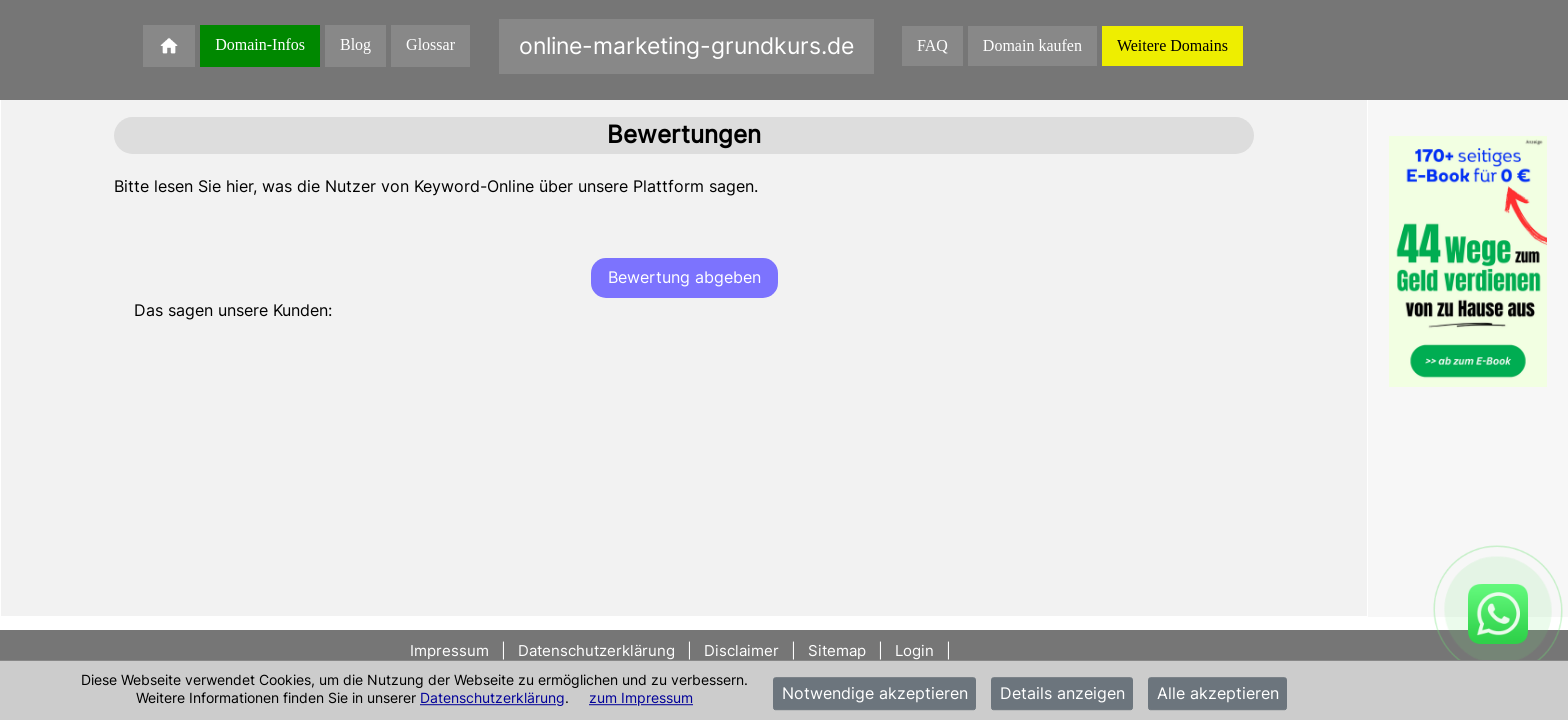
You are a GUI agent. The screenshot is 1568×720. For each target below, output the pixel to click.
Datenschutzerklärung (492, 697)
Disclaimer (741, 650)
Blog (355, 44)
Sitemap (837, 650)
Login (916, 650)
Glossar (430, 44)
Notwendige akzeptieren (875, 694)
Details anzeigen (1062, 694)
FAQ (932, 45)
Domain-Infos (260, 44)
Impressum (451, 650)
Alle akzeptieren (1218, 694)
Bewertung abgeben (684, 277)
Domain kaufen (1032, 45)
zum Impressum (641, 697)
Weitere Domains (1172, 45)
